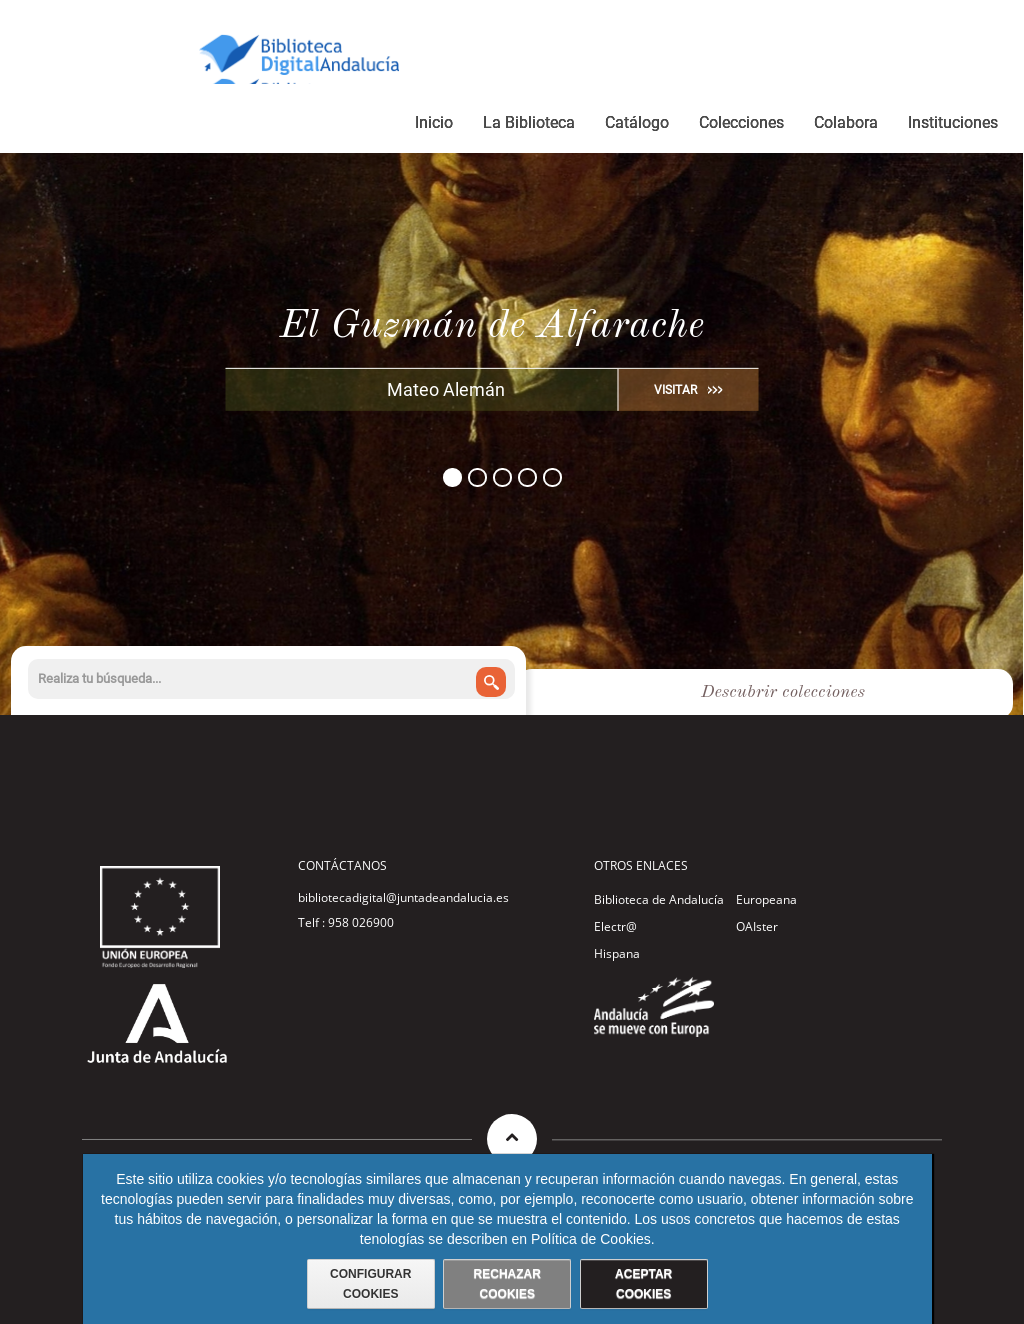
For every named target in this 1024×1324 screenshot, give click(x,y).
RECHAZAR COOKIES (507, 1284)
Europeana (766, 899)
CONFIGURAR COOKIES (370, 1284)
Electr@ (615, 926)
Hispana (617, 953)
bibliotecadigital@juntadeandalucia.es (403, 897)
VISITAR (675, 390)
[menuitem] (434, 126)
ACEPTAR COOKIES (643, 1284)
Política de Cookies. (593, 1239)
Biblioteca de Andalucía (659, 899)
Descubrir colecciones (783, 692)
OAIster (757, 926)
